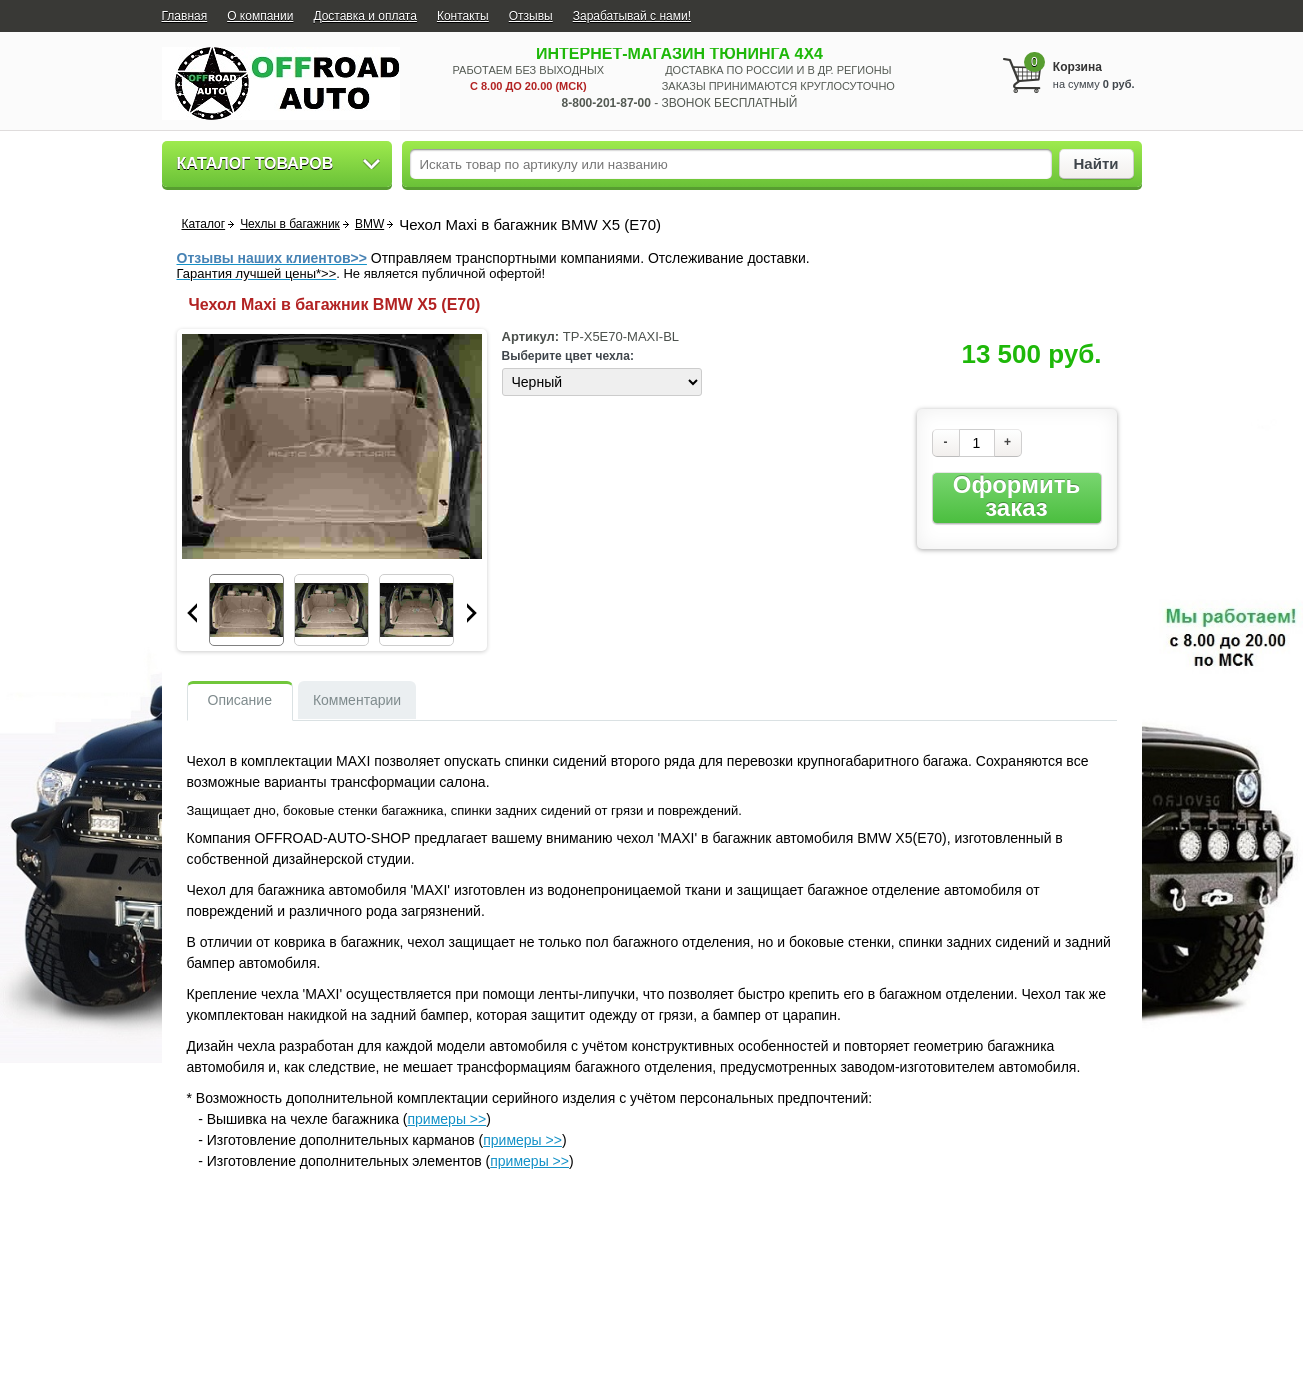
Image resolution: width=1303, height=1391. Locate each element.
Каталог (204, 224)
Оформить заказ (1016, 496)
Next (472, 613)
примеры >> (447, 1119)
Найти (1096, 163)
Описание (240, 700)
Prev (192, 613)
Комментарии (357, 700)
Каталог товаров (255, 163)
